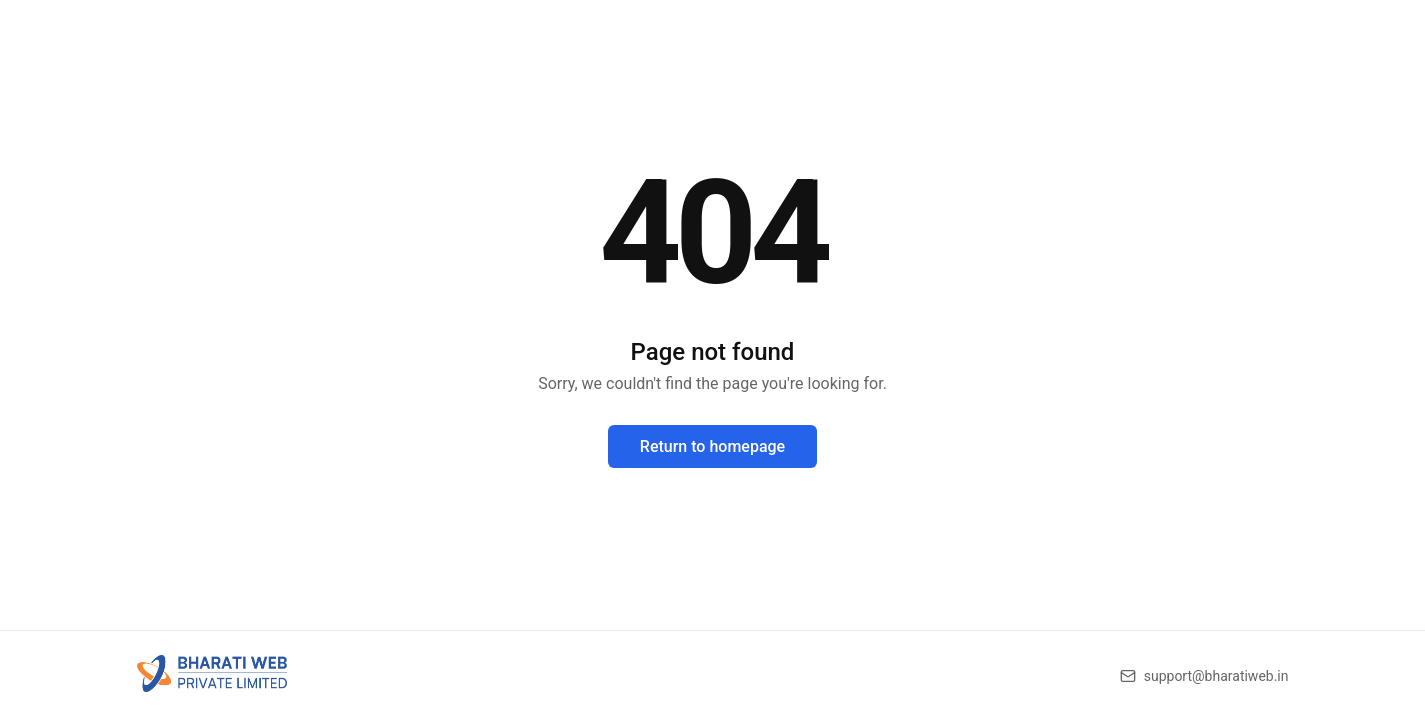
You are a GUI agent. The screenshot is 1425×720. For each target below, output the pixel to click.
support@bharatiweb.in (1216, 676)
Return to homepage (712, 446)
